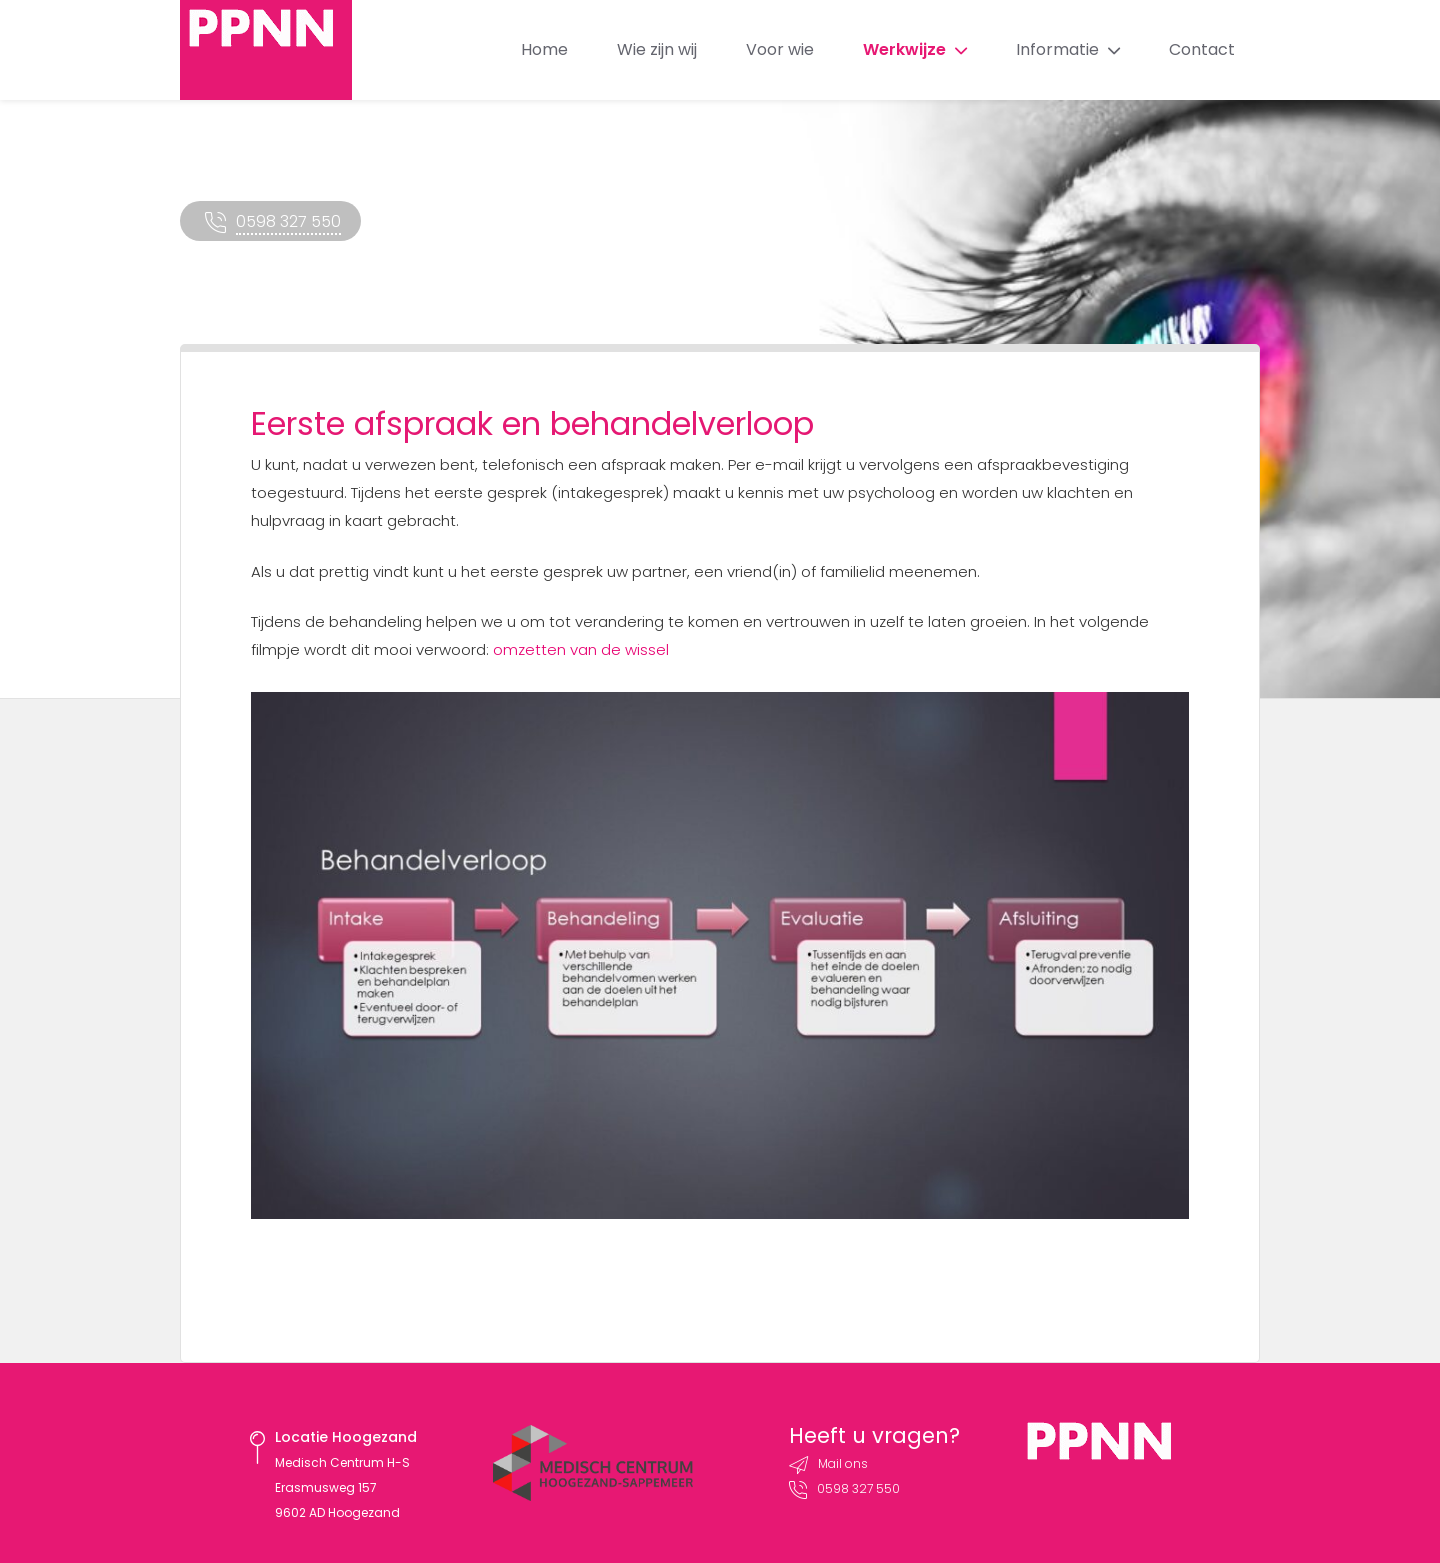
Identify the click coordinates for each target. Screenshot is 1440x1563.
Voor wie (780, 49)
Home (544, 49)
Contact (1202, 49)
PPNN (266, 50)
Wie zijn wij (657, 49)
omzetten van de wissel (581, 649)
